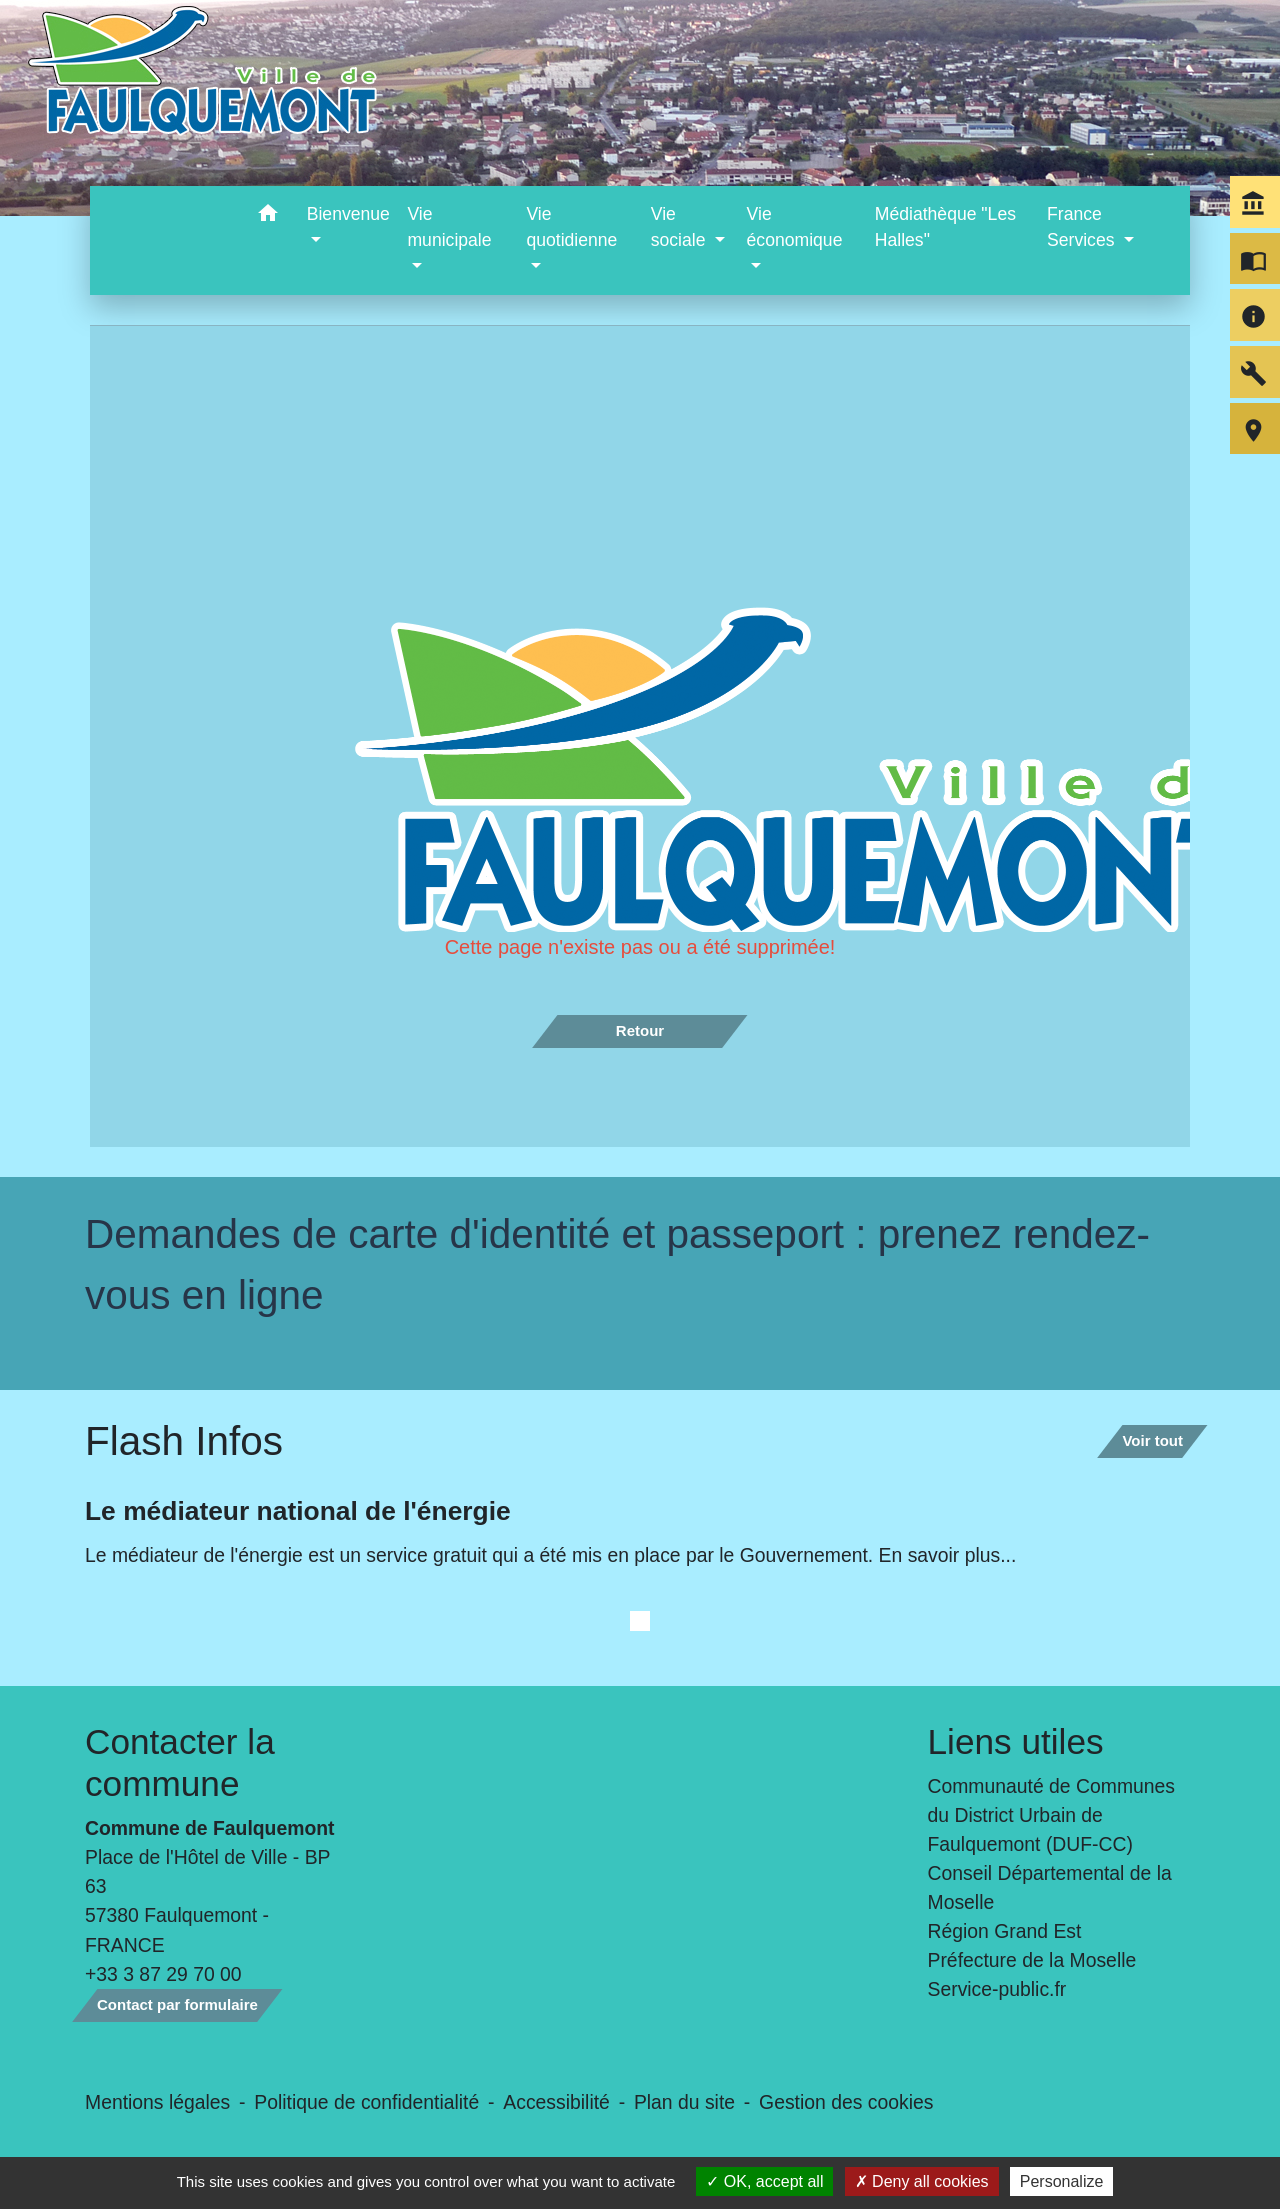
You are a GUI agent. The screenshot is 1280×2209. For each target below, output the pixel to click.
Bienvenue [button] (348, 214)
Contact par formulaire (177, 2004)
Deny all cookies (922, 2181)
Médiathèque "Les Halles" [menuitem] (945, 227)
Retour (640, 1030)
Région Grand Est (1005, 1931)
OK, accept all (764, 2181)
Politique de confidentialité (366, 2102)
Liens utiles (1016, 1741)
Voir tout (1152, 1440)
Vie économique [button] (795, 227)
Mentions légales (157, 2102)
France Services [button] (1083, 227)
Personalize (1062, 2181)
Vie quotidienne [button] (571, 227)
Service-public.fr (997, 1989)
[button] (268, 216)
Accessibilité (556, 2102)
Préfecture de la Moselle (1032, 1960)
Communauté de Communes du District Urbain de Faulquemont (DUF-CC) (1052, 1815)
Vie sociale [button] (681, 227)
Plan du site (684, 2102)
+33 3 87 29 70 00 (163, 1974)
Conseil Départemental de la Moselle (1050, 1887)
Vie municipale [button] (449, 227)
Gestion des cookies (846, 2102)
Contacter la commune (180, 1762)
